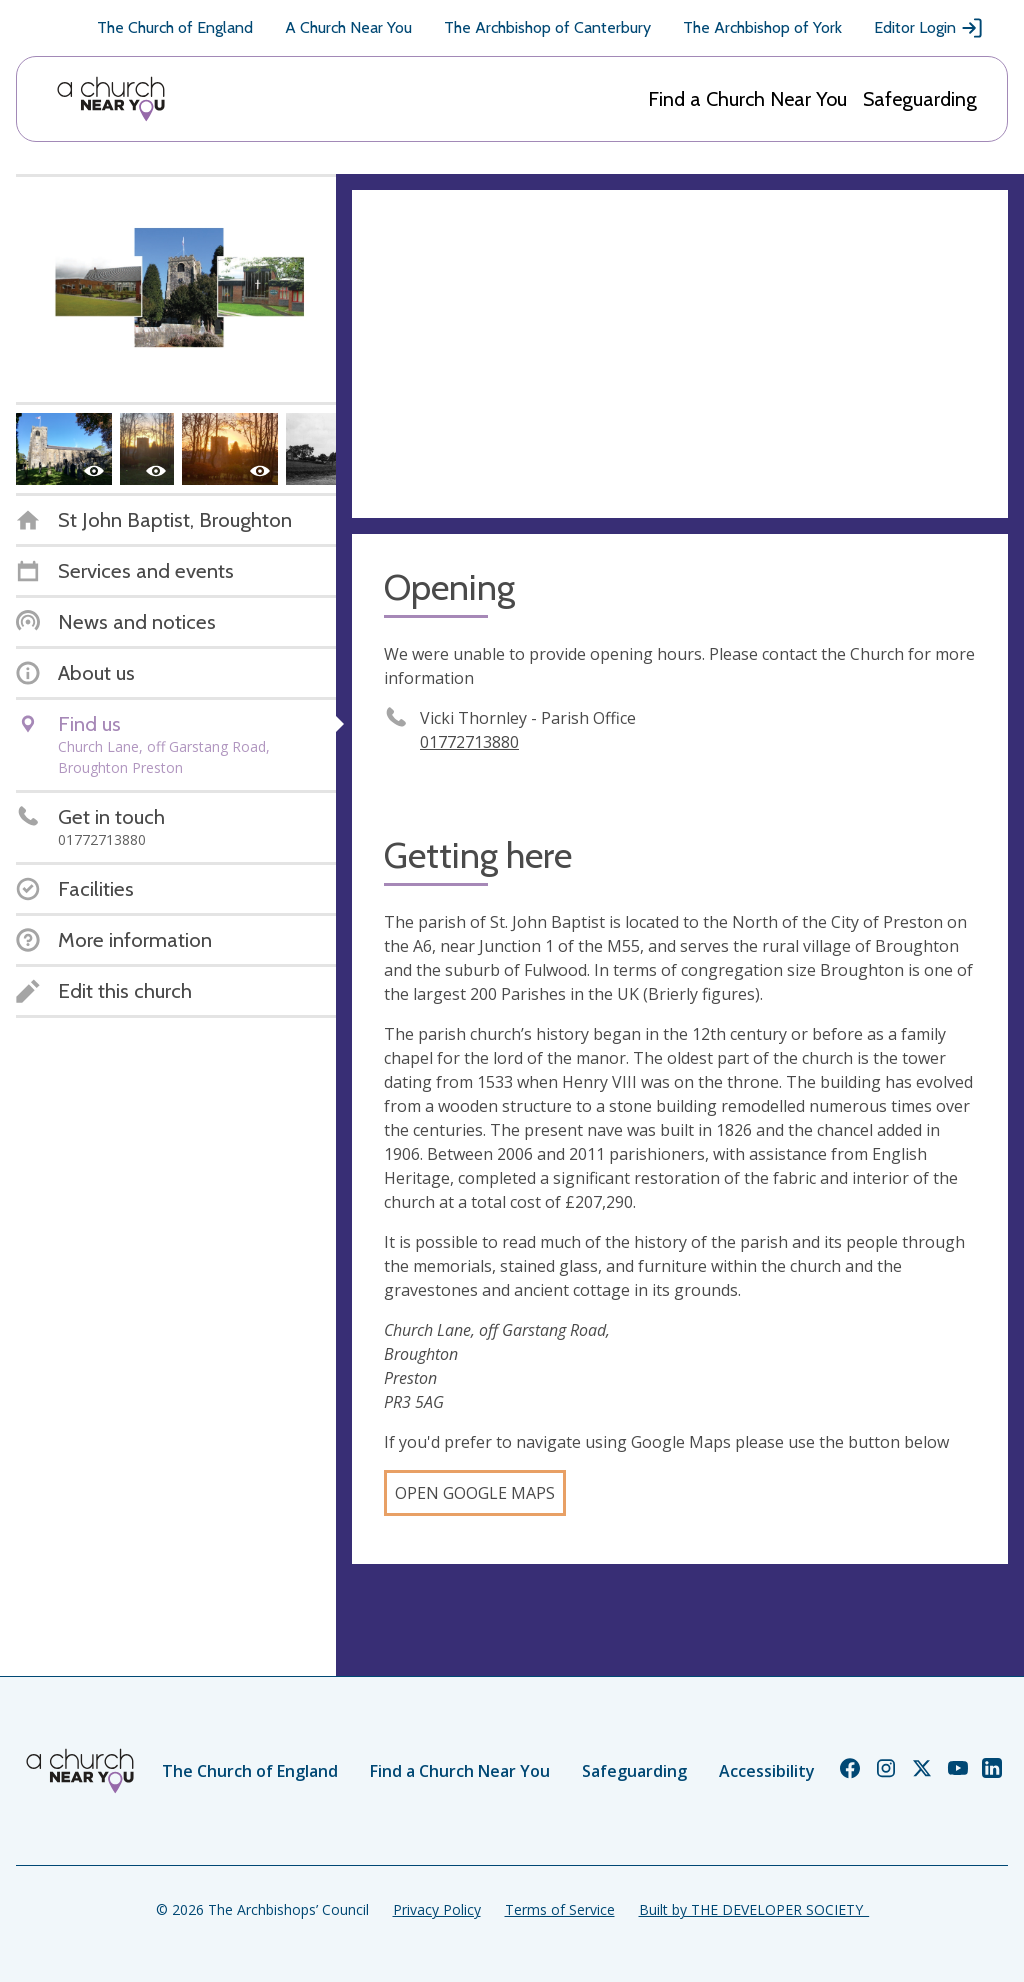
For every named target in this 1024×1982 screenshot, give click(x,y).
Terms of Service (560, 1909)
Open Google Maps (475, 1493)
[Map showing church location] (680, 354)
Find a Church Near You (747, 99)
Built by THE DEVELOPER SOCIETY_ (754, 1909)
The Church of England (175, 27)
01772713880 (469, 742)
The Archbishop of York (762, 27)
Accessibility (767, 1771)
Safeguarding (920, 99)
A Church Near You (348, 27)
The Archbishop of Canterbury (547, 27)
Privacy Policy (437, 1909)
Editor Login (929, 28)
